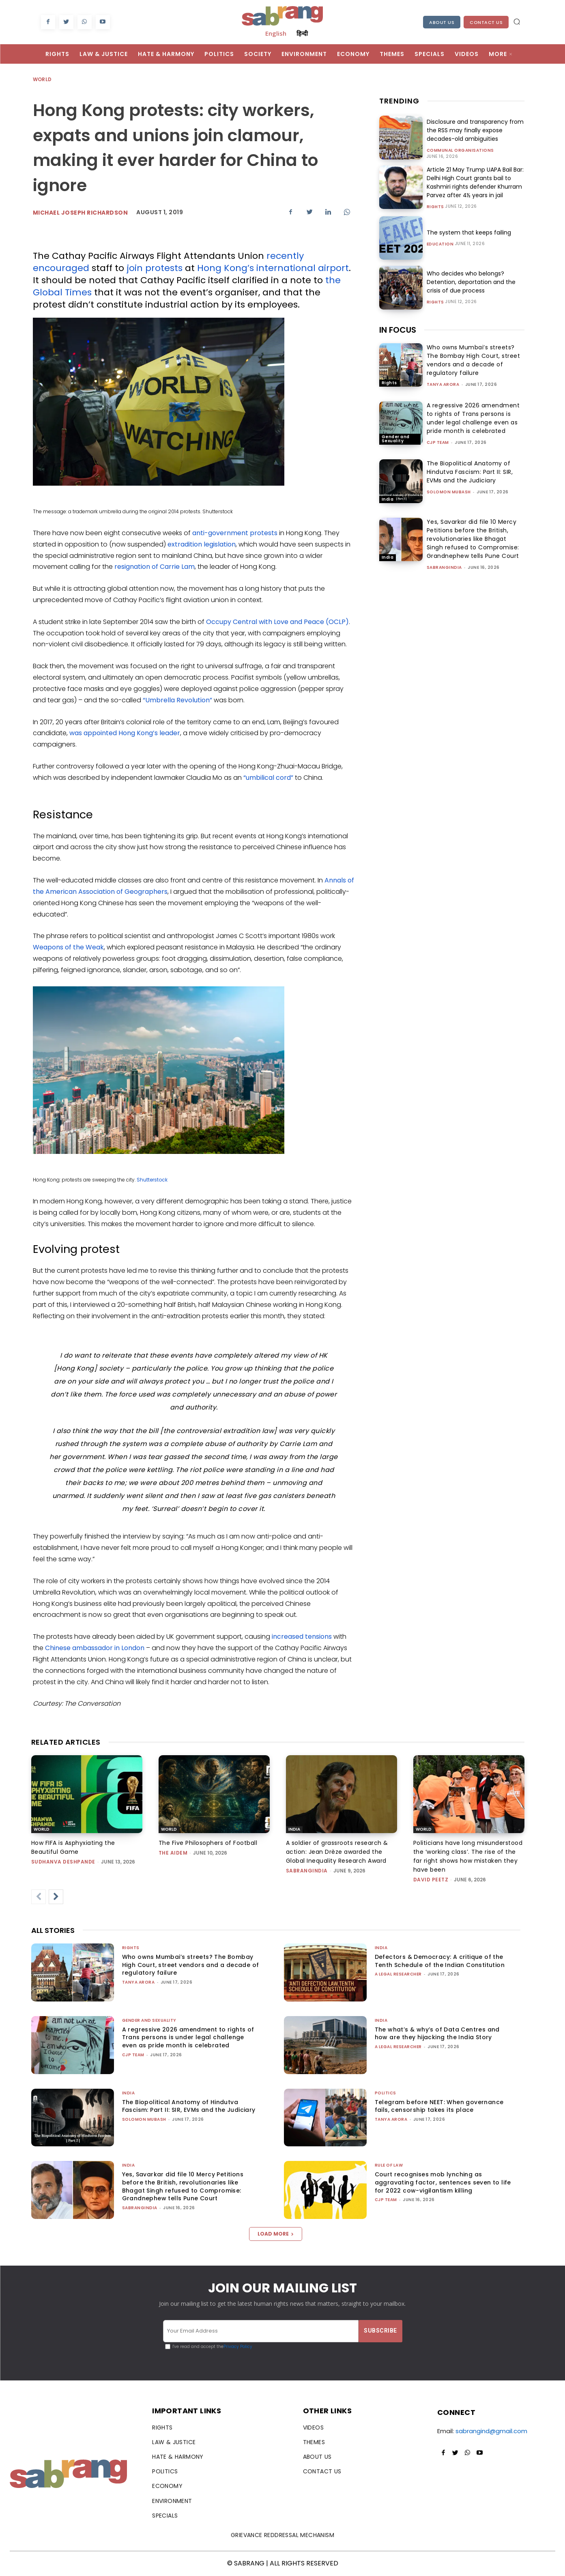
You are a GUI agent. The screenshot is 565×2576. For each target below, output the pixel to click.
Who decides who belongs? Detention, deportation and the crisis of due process (471, 282)
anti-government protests (234, 533)
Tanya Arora (443, 384)
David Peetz (431, 1879)
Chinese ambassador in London (94, 1648)
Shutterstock (152, 1179)
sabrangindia (444, 567)
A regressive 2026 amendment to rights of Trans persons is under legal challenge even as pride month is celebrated (473, 418)
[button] (516, 21)
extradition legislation (202, 544)
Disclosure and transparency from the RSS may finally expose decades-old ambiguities (475, 130)
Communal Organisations (460, 150)
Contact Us (486, 22)
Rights (435, 207)
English (275, 33)
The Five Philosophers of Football (208, 1843)
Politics (385, 2093)
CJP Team (438, 442)
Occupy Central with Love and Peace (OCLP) (277, 621)
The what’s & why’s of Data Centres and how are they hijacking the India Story (437, 2033)
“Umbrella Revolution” (177, 700)
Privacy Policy (237, 2347)
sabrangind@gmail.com (491, 2431)
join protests (155, 268)
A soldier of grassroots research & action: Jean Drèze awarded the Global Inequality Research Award (337, 1852)
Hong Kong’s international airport (273, 268)
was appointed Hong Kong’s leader (124, 733)
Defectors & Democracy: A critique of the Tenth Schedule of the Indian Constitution (440, 1961)
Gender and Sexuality (396, 439)
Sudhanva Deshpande (63, 1861)
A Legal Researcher (398, 1974)
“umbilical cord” (268, 777)
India (388, 499)
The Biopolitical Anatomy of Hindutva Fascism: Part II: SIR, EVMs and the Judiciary (470, 471)
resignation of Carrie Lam (154, 566)
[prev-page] (38, 1896)
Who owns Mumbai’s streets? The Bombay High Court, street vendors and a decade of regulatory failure (473, 360)
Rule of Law (389, 2165)
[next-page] (56, 1896)
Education (440, 244)
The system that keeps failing (469, 232)
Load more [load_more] (276, 2233)
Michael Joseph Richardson (80, 213)
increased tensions (302, 1636)
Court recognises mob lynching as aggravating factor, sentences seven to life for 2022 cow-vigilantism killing (443, 2182)
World (42, 80)
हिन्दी (302, 33)
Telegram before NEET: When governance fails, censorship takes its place (439, 2106)
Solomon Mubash (449, 492)
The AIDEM (173, 1852)
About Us (441, 22)
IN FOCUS (397, 330)
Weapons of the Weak (68, 947)
